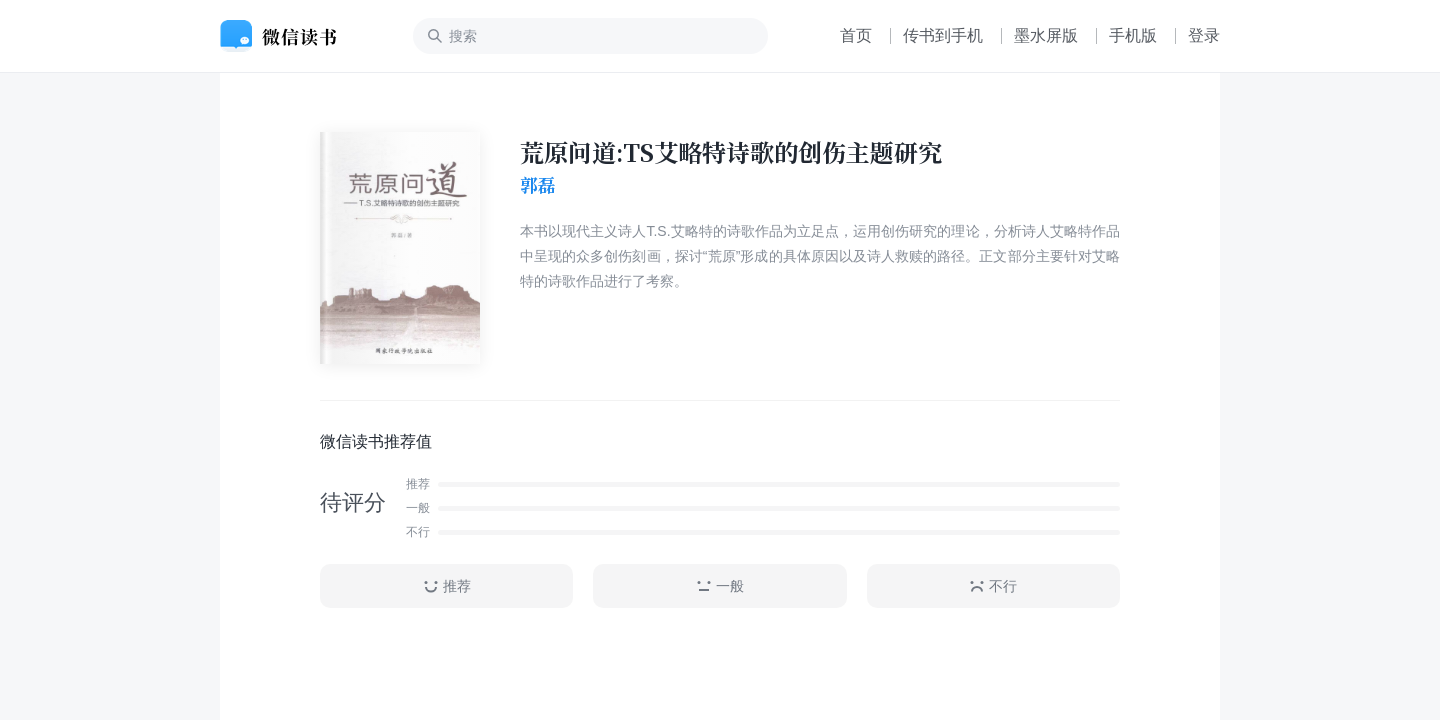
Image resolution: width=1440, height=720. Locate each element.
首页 (856, 35)
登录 (1204, 35)
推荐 (447, 586)
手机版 (1133, 35)
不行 (993, 586)
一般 (720, 586)
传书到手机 (943, 35)
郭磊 (538, 185)
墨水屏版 (1046, 35)
